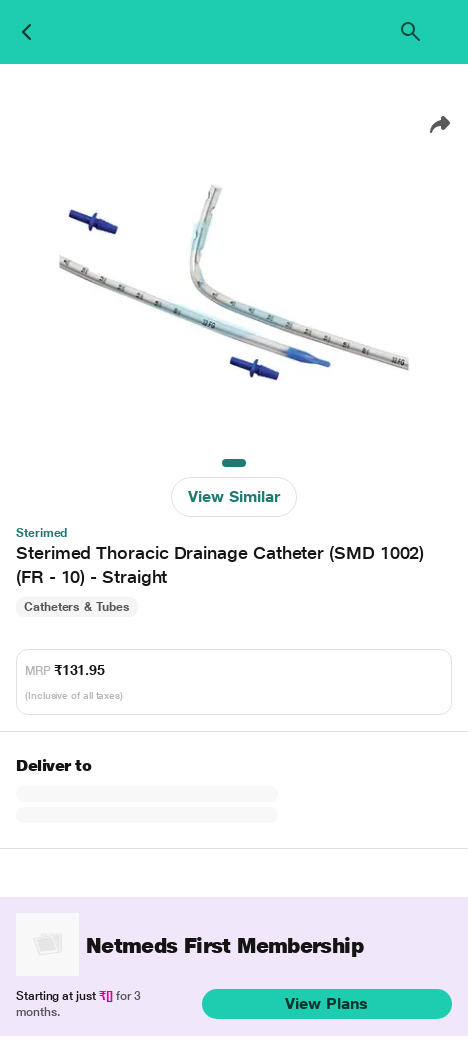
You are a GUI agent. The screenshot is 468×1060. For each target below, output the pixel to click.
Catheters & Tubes (77, 607)
